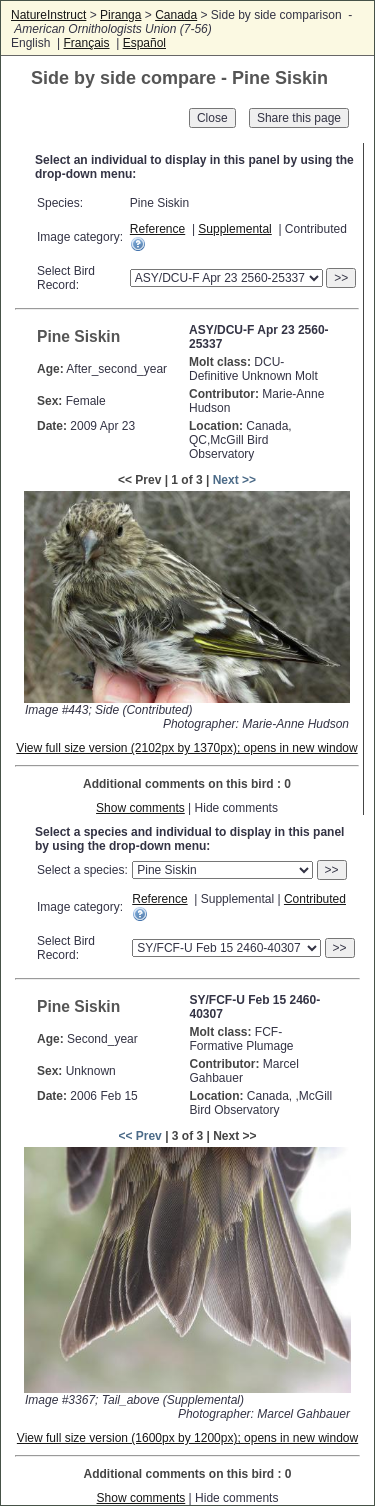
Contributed (315, 899)
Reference (157, 229)
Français (86, 43)
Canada (176, 15)
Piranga (120, 15)
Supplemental (234, 229)
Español (144, 43)
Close (212, 118)
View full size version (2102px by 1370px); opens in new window (186, 748)
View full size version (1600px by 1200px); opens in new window (187, 1438)
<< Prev (139, 1136)
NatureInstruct (48, 15)
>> (341, 278)
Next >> (234, 480)
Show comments (140, 808)
